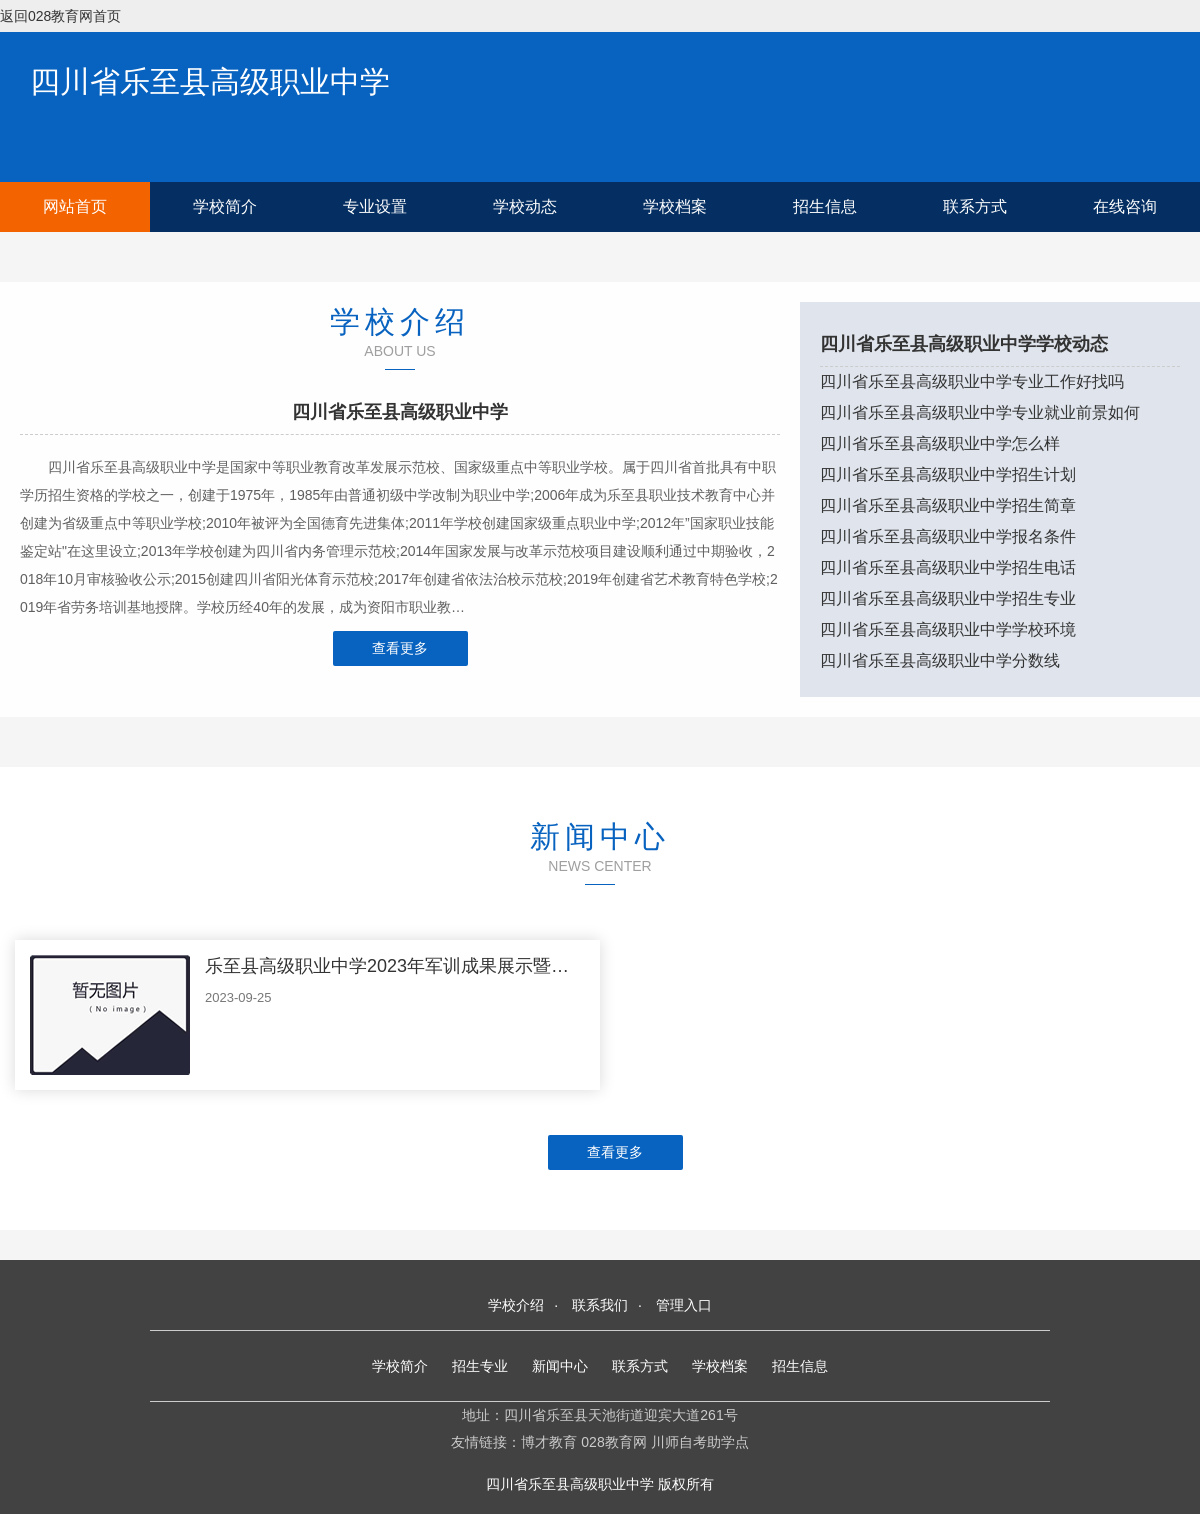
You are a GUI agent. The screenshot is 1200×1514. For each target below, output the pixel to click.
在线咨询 (1125, 206)
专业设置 (375, 206)
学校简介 (225, 206)
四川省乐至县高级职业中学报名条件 (948, 536)
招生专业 (480, 1366)
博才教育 (549, 1442)
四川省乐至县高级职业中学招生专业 (948, 598)
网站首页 (75, 206)
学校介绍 (516, 1305)
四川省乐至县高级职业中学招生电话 (948, 567)
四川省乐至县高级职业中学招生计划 (948, 474)
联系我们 (600, 1305)
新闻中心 (560, 1366)
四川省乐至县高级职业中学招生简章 (948, 505)
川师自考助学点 (700, 1442)
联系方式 (975, 206)
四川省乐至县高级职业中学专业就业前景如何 (980, 412)
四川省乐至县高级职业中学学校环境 (948, 629)
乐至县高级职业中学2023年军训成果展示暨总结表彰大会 (432, 966)
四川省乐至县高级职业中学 (210, 81)
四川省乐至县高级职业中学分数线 (940, 660)
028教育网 (613, 1442)
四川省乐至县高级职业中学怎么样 (940, 443)
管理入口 (684, 1305)
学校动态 (525, 206)
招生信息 (825, 206)
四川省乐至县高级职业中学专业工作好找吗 (972, 381)
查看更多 (400, 648)
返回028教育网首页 (60, 16)
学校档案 (675, 206)
